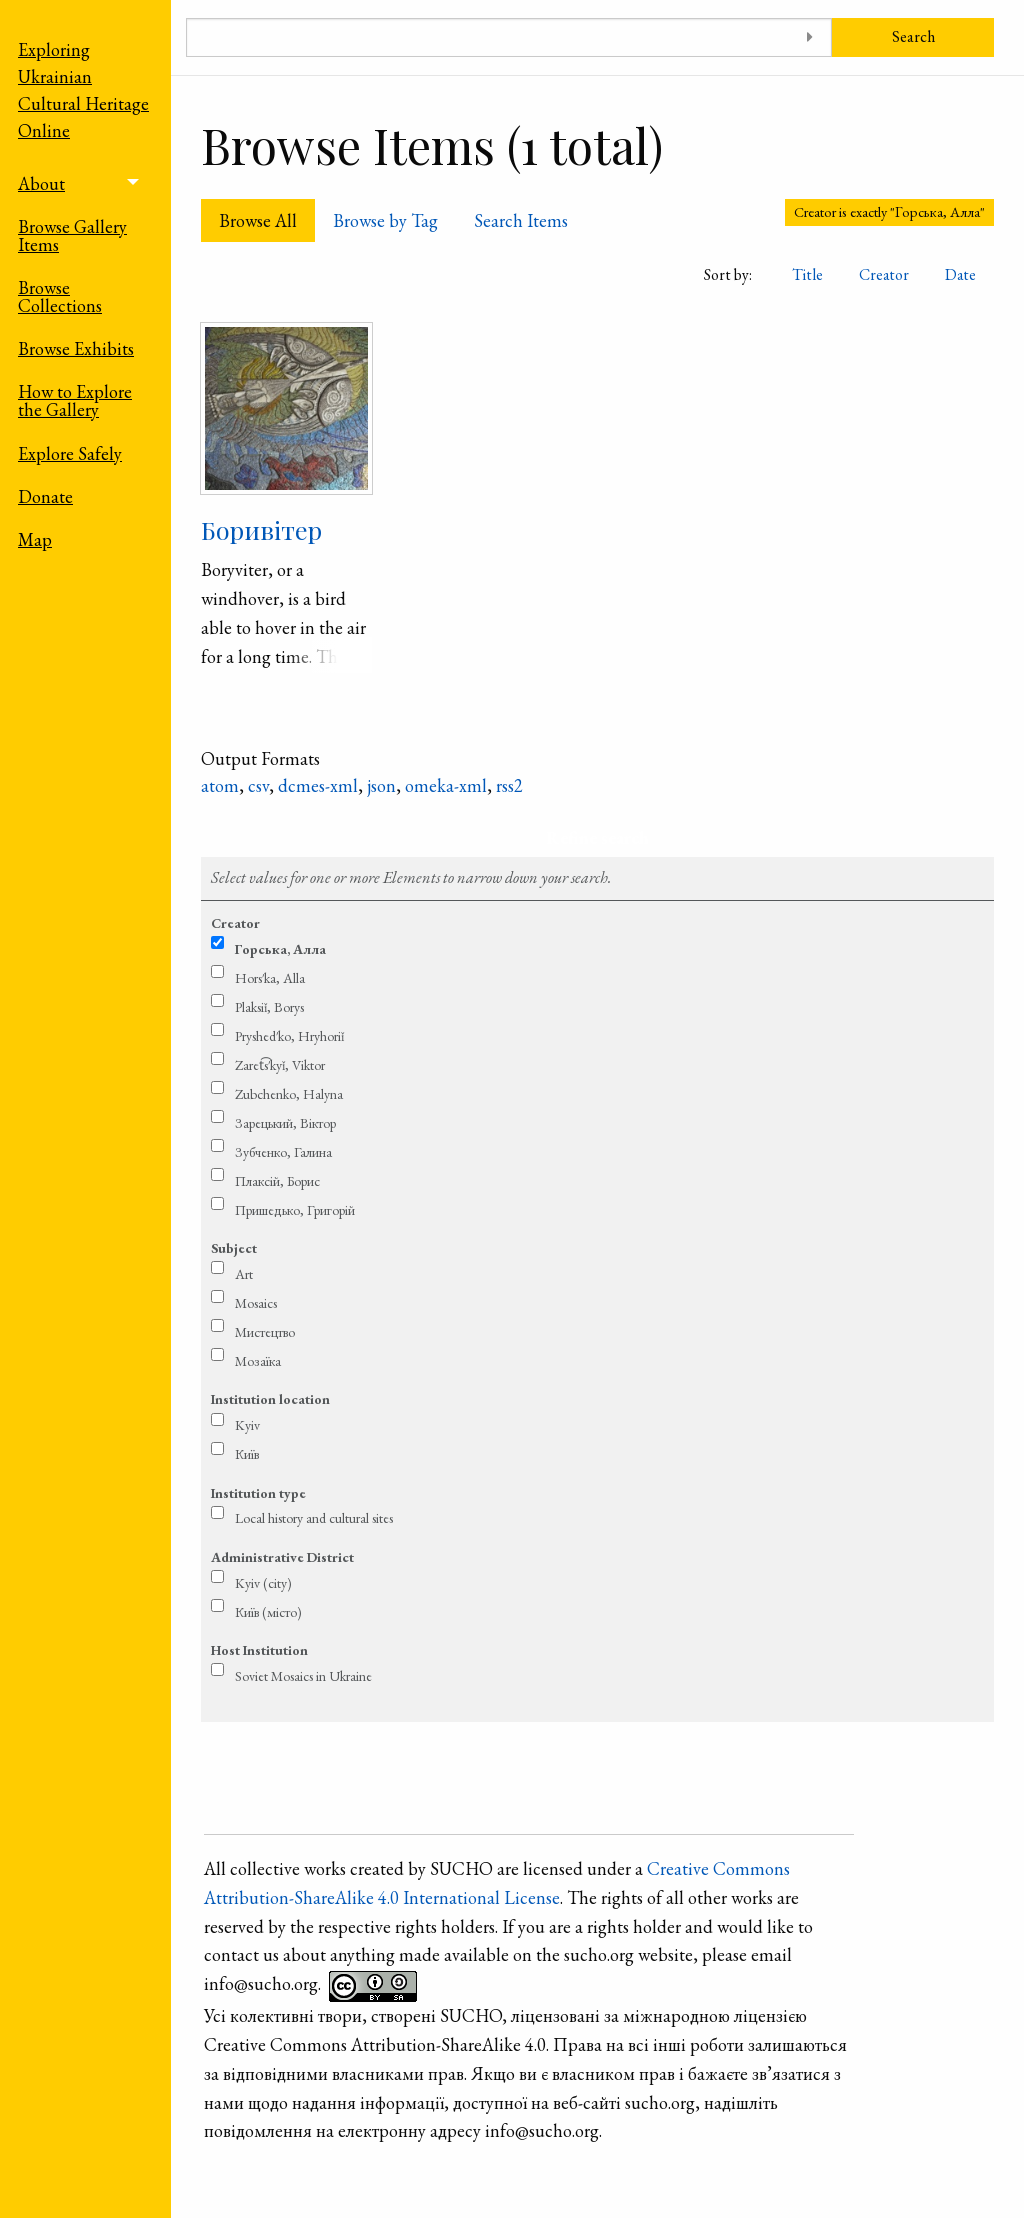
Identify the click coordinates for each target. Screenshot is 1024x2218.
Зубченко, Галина (283, 1152)
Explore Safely (70, 453)
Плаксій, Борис (277, 1181)
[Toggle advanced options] (809, 37)
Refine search (597, 837)
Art (244, 1274)
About (41, 183)
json (381, 785)
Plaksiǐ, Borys (269, 1007)
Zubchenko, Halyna (289, 1094)
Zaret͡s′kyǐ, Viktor (280, 1065)
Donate (45, 496)
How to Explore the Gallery (75, 400)
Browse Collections (60, 296)
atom (220, 785)
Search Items (521, 220)
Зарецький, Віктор (285, 1123)
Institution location (270, 1399)
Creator (884, 274)
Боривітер (261, 529)
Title (807, 274)
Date (960, 274)
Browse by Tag (385, 220)
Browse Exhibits (76, 348)
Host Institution (259, 1650)
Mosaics (256, 1303)
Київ (247, 1454)
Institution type (258, 1493)
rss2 (509, 785)
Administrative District (282, 1557)
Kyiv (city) (263, 1583)
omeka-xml (446, 785)
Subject (234, 1248)
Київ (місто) (268, 1612)
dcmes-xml (318, 785)
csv (258, 785)
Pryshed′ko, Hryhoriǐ (289, 1036)
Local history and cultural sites (314, 1518)
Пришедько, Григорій (295, 1210)
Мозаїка (258, 1361)
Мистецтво (265, 1332)
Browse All (258, 220)
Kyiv (247, 1425)
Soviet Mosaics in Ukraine (303, 1676)
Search (913, 36)
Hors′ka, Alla (270, 978)
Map (35, 539)
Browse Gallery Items (72, 235)
